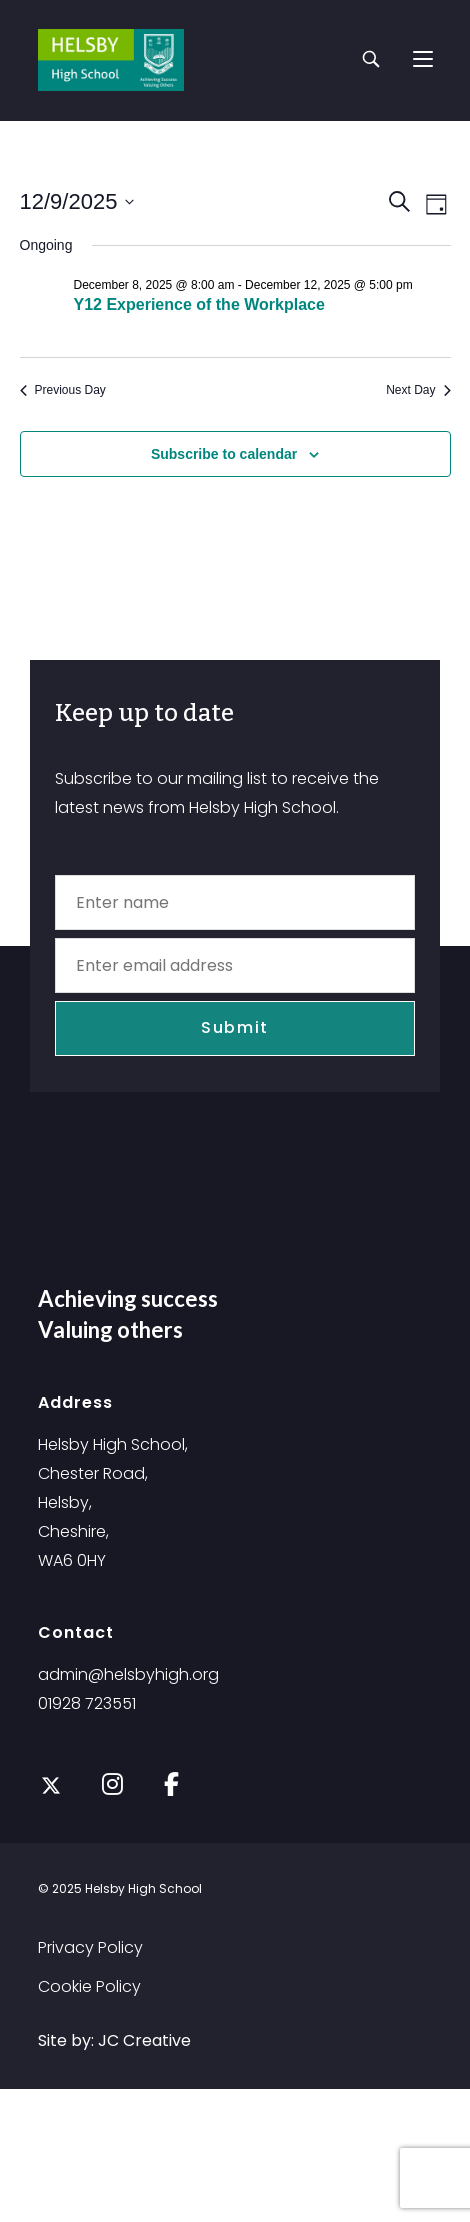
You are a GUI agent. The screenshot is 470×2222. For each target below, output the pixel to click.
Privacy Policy (90, 1947)
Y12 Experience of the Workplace (199, 304)
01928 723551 (87, 1703)
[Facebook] (171, 1782)
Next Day (418, 390)
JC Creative (144, 2040)
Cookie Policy (89, 1986)
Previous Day (63, 390)
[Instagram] (112, 1782)
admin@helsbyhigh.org (128, 1674)
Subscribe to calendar (224, 454)
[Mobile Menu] (423, 59)
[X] (51, 1786)
